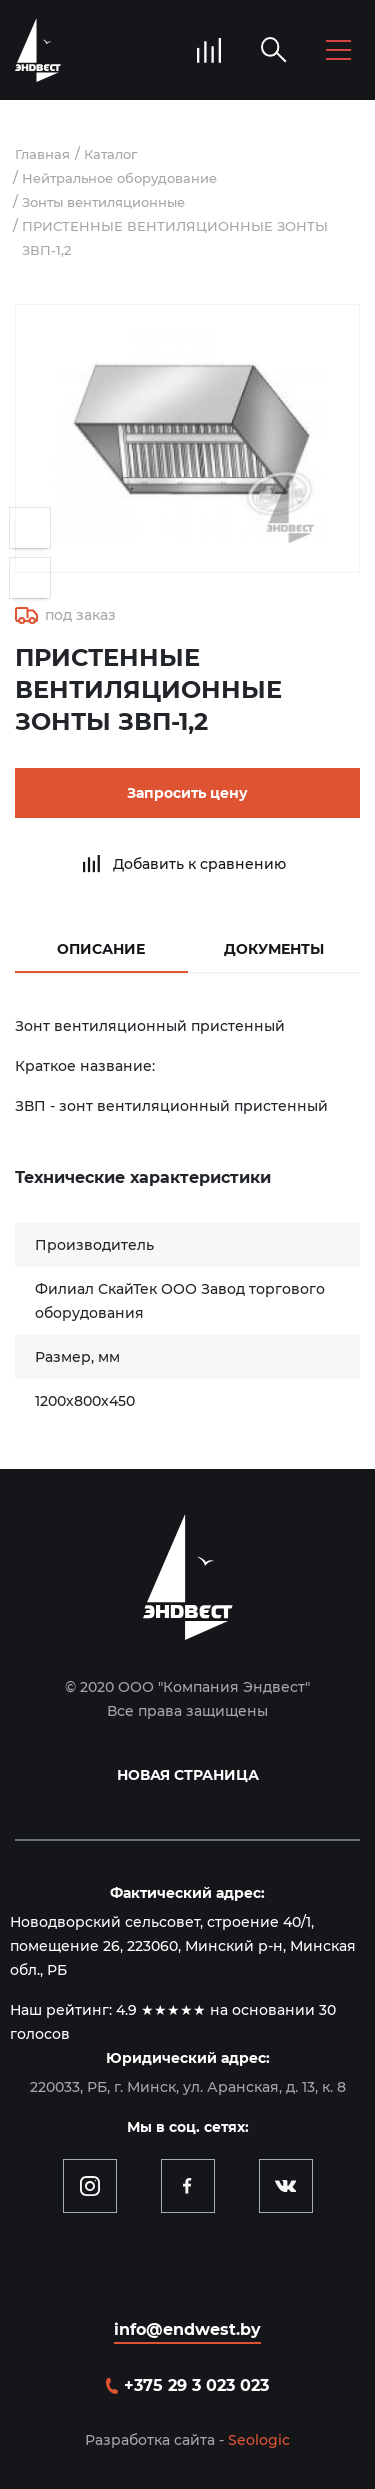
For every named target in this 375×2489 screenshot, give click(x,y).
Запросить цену (187, 793)
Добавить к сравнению (199, 864)
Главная (42, 154)
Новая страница (188, 1775)
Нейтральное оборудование (119, 178)
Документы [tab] (274, 949)
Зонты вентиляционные (103, 202)
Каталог (110, 154)
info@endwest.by (187, 2329)
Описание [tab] (101, 949)
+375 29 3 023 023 (196, 2385)
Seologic (259, 2440)
